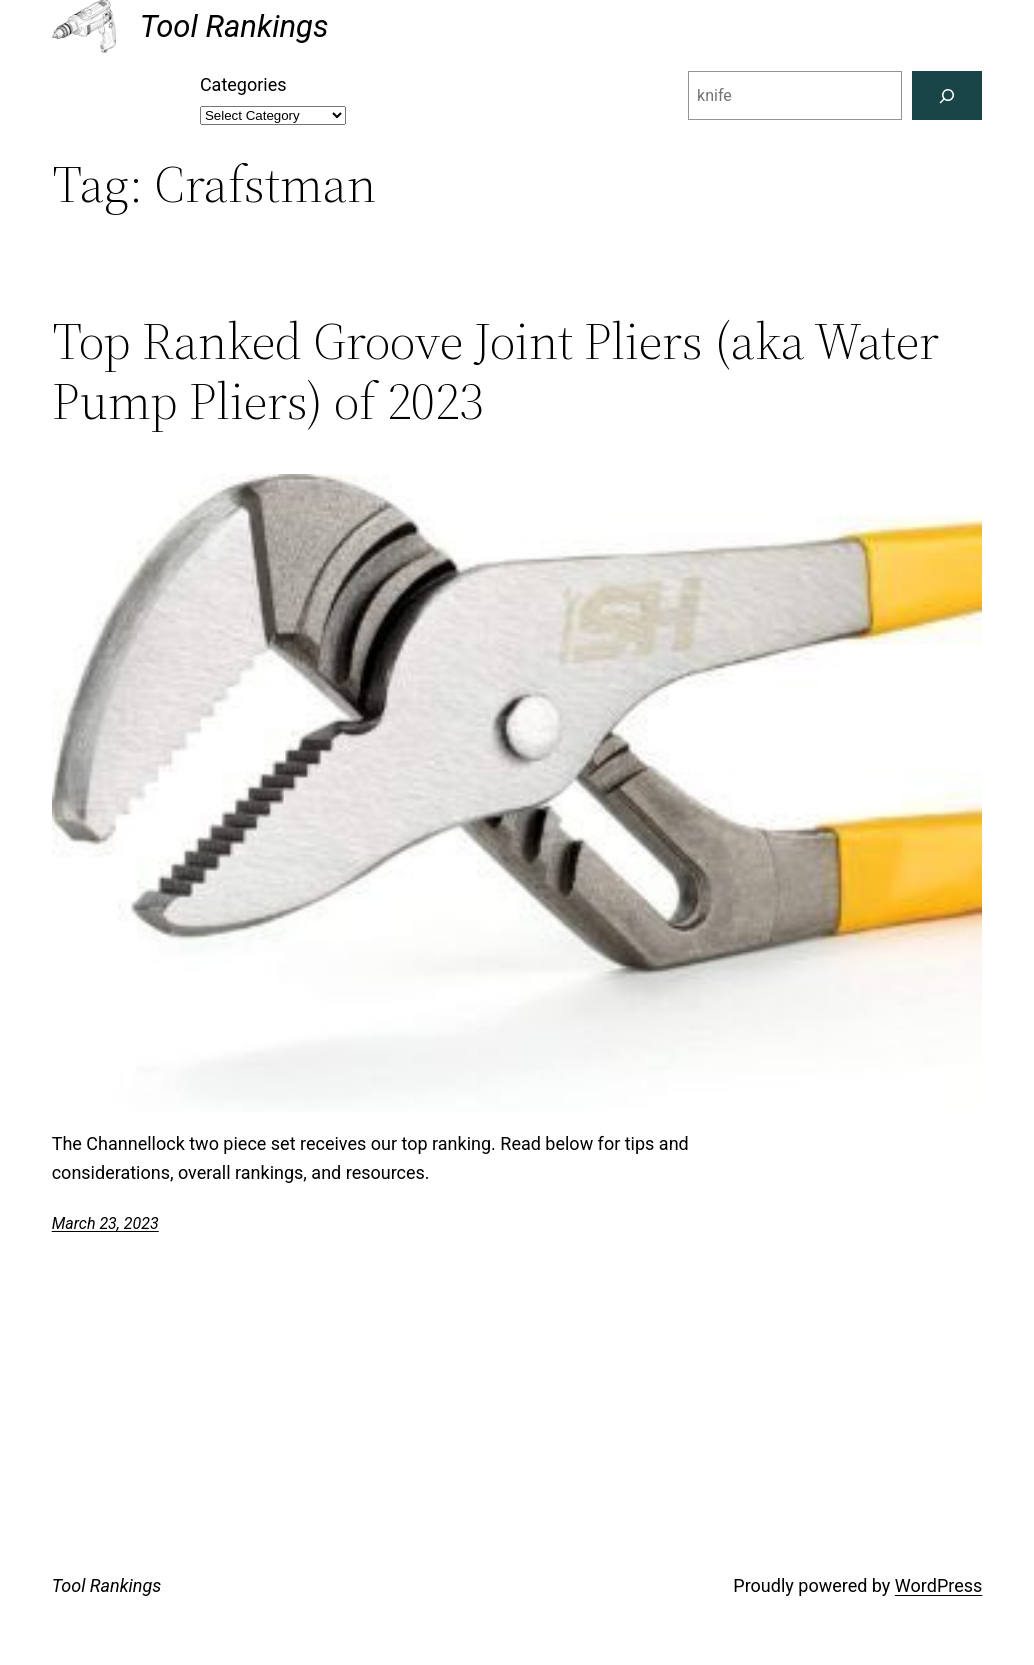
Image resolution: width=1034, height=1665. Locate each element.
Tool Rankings (234, 26)
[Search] (947, 95)
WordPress (938, 1585)
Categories (243, 84)
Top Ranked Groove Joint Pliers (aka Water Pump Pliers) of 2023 (495, 371)
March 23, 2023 (105, 1223)
